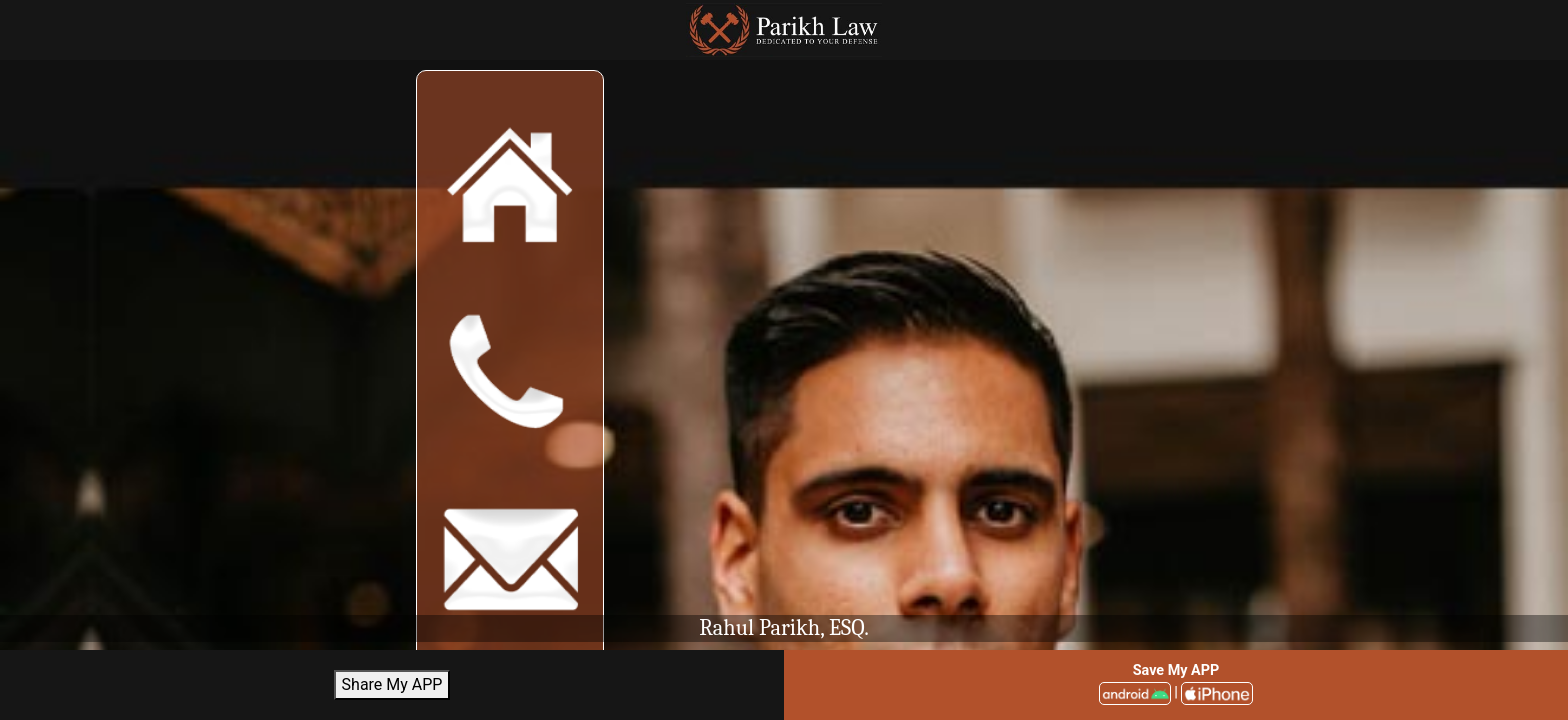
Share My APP (392, 684)
